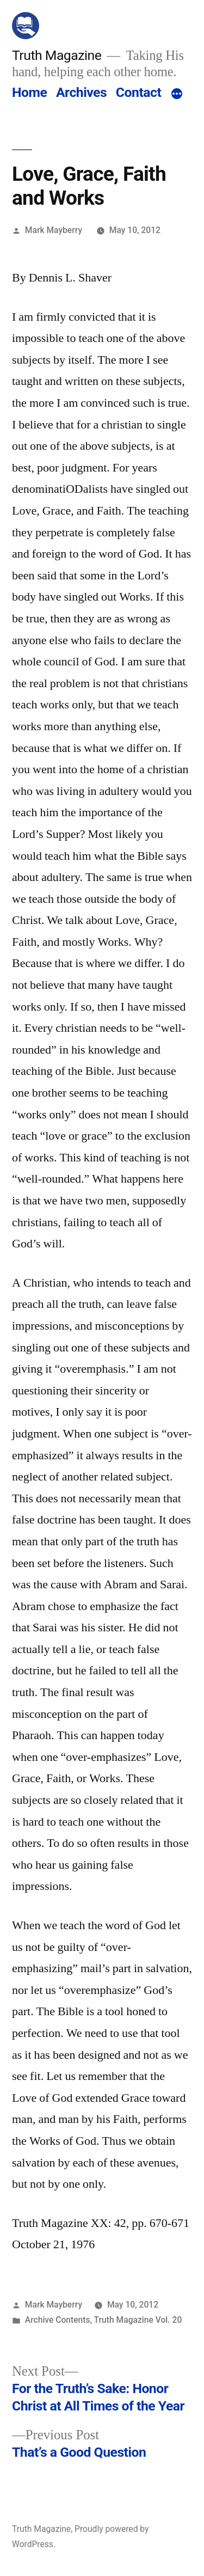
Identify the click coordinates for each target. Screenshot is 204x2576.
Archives (81, 92)
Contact (138, 92)
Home (29, 92)
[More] (176, 94)
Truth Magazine (56, 55)
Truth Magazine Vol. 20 (138, 2320)
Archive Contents (57, 2320)
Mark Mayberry (53, 230)
